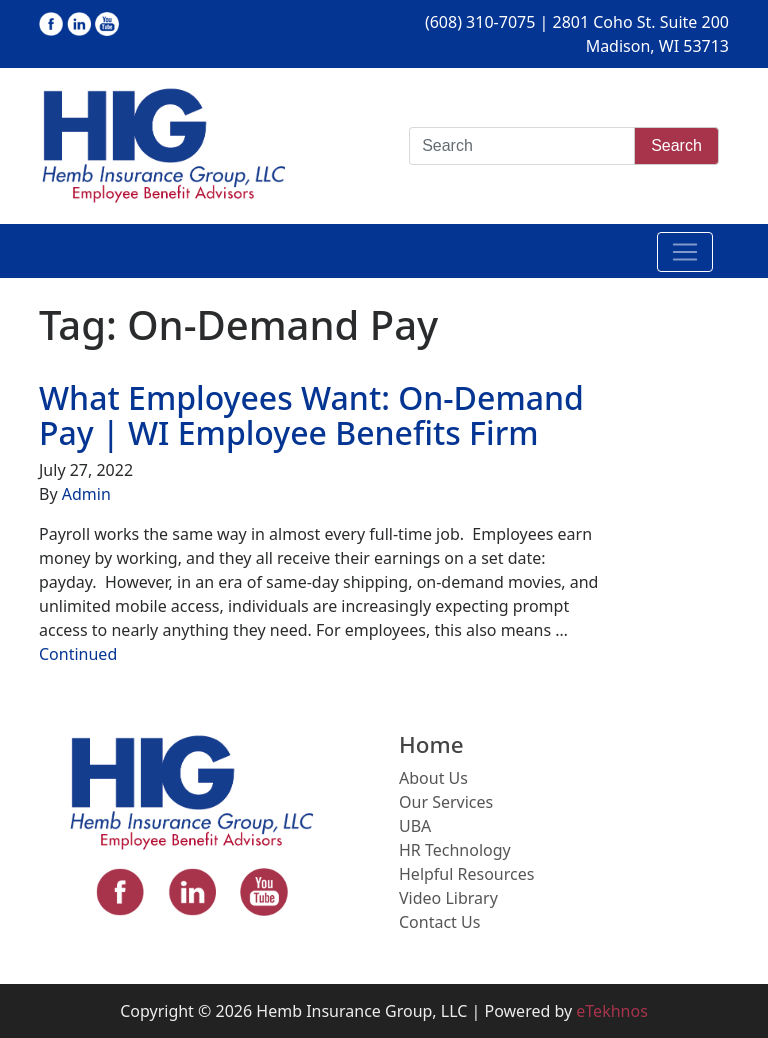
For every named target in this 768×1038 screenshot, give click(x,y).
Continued (78, 654)
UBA (415, 826)
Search (676, 145)
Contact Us (439, 922)
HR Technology (455, 850)
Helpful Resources (466, 874)
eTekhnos (612, 1011)
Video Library (448, 898)
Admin (86, 494)
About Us (433, 778)
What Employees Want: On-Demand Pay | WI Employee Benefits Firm (311, 415)
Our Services (446, 802)
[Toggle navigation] (685, 252)
